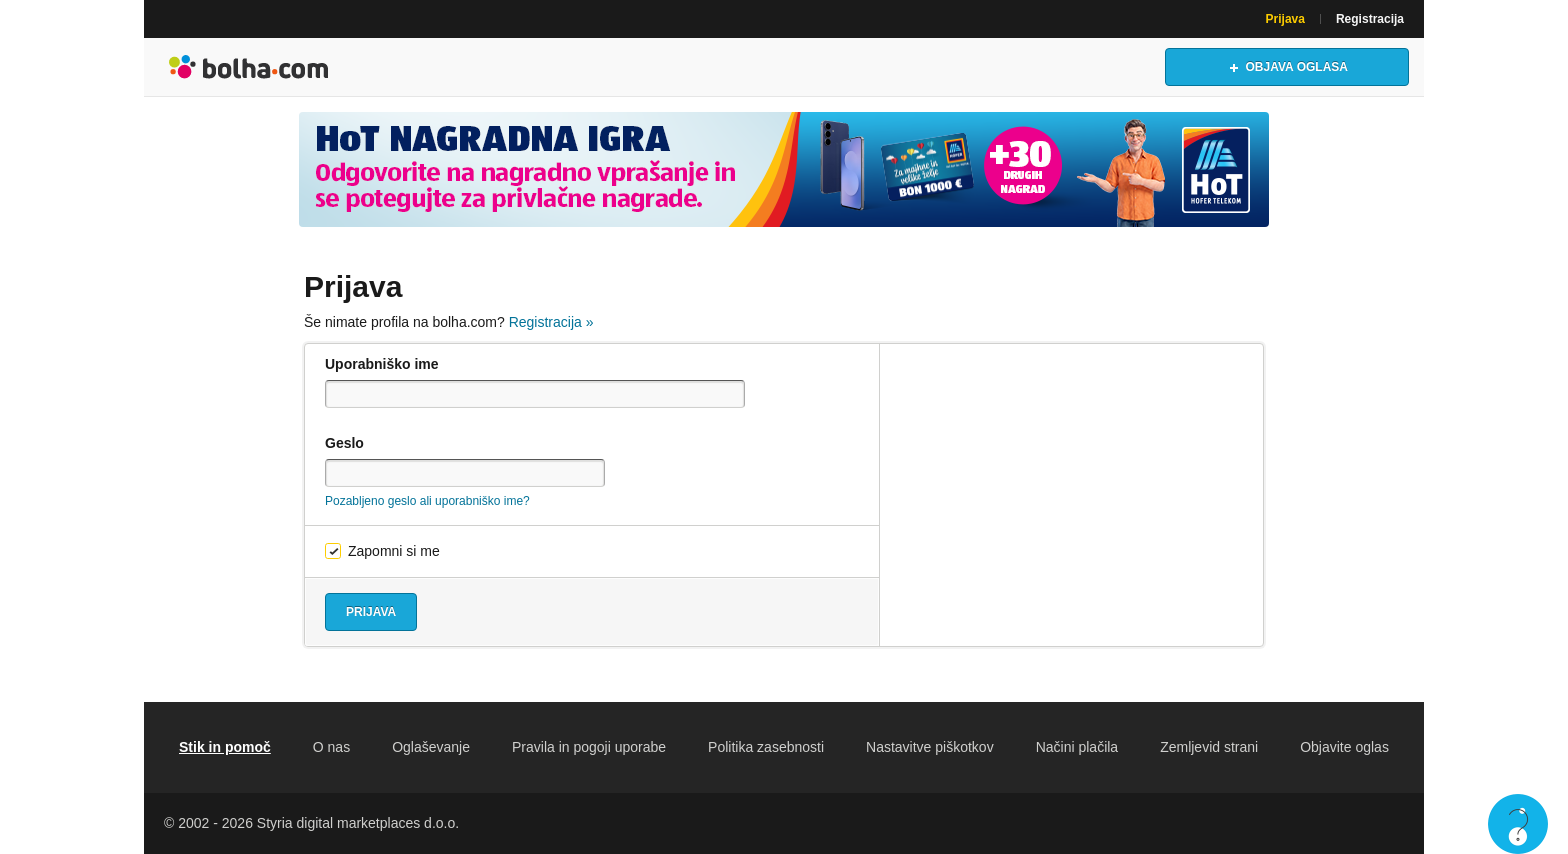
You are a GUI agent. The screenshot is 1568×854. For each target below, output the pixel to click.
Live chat (1518, 824)
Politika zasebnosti (766, 747)
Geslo (344, 443)
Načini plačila (1077, 747)
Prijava (1285, 19)
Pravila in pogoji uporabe (589, 747)
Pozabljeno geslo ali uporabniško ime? (427, 501)
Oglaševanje (431, 747)
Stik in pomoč (225, 747)
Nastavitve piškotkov (930, 747)
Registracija (1370, 19)
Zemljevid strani (1209, 747)
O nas (331, 747)
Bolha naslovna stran (249, 67)
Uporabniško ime (382, 364)
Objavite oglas (1344, 747)
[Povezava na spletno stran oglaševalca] (784, 169)
